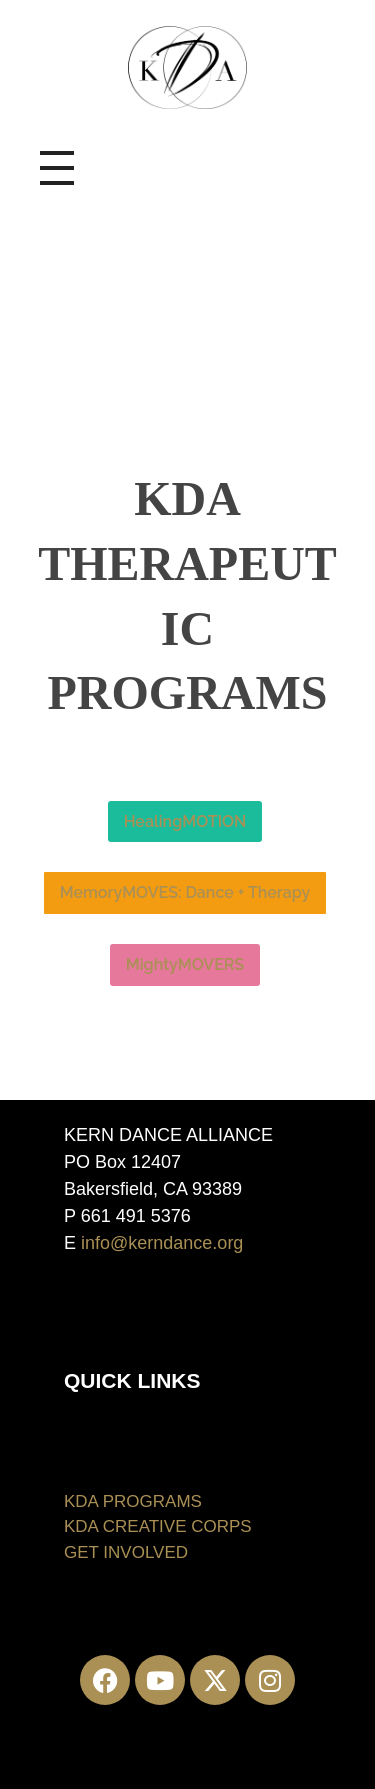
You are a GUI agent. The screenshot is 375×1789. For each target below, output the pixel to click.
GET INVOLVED (126, 1552)
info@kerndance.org (162, 1243)
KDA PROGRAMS (133, 1501)
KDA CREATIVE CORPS (158, 1526)
